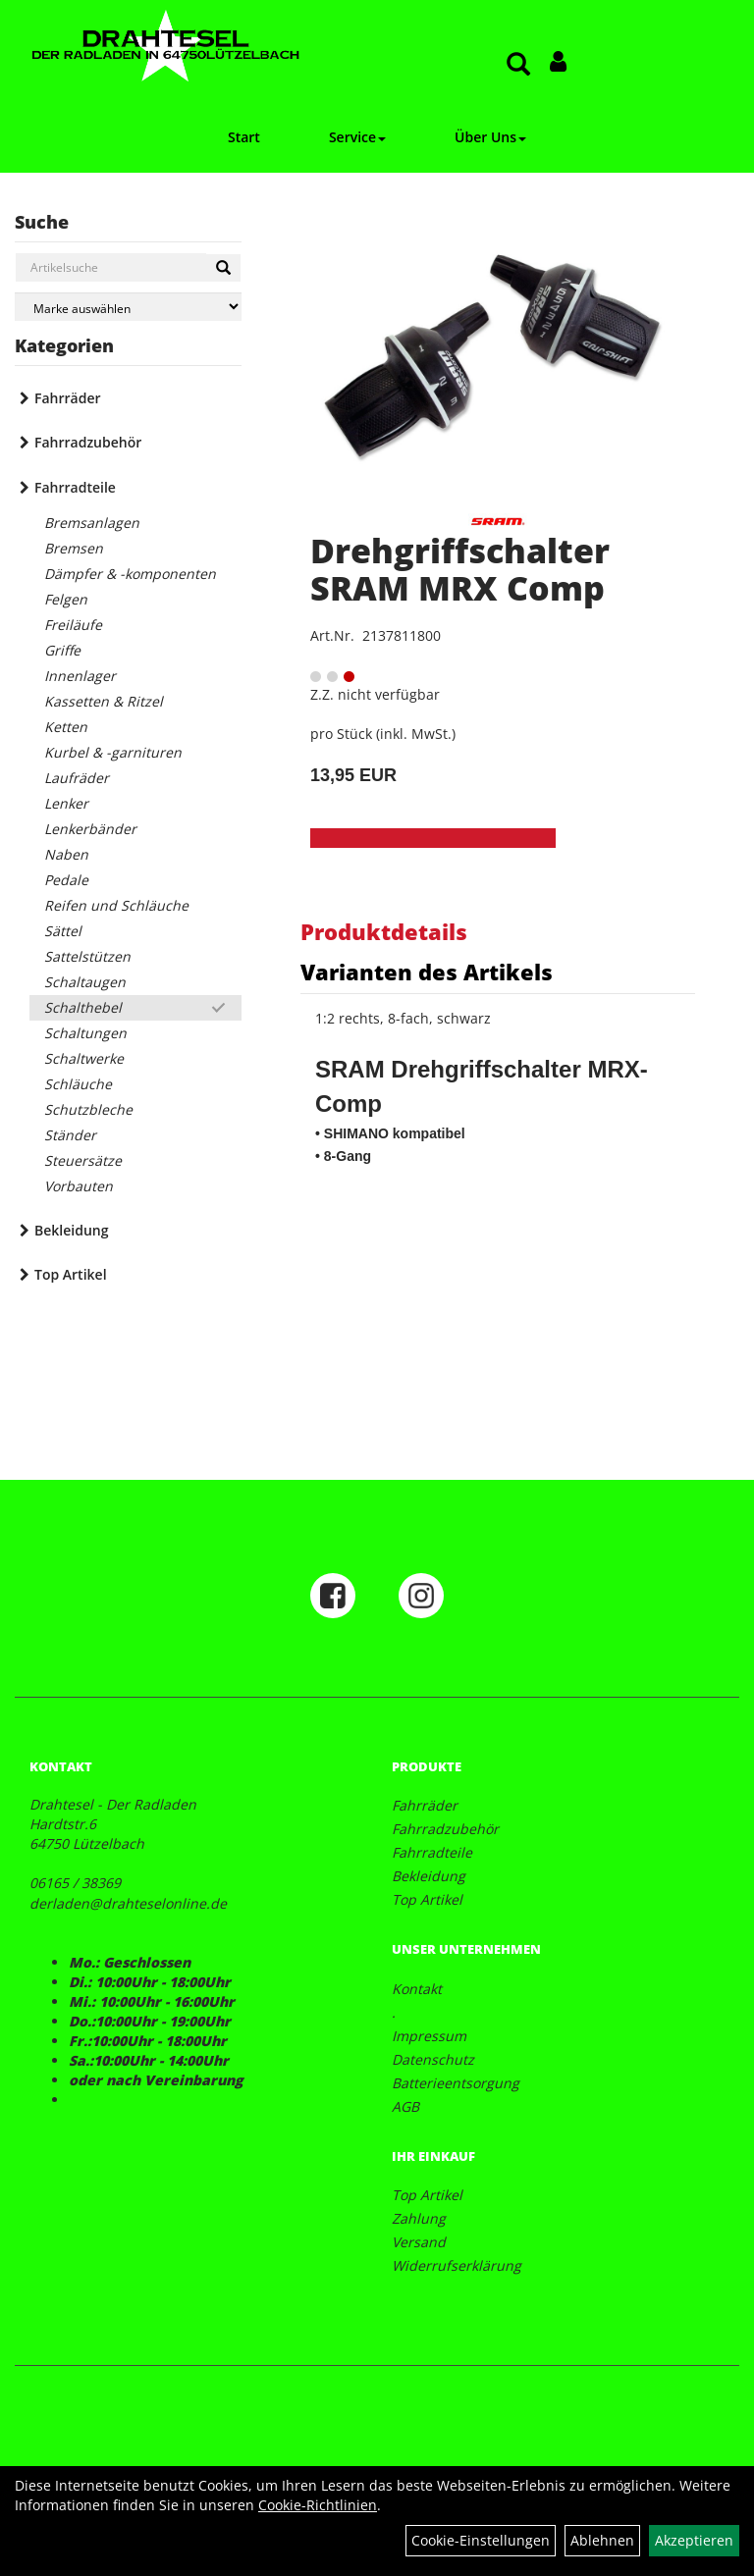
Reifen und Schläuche (116, 905)
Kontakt (417, 1988)
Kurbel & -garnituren (113, 752)
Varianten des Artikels (426, 971)
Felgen (65, 599)
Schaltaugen (85, 982)
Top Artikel (70, 1274)
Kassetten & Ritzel (103, 701)
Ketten (65, 726)
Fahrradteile (75, 487)
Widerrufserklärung (456, 2265)
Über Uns (490, 137)
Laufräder (76, 777)
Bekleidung (71, 1230)
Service (357, 137)
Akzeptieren (694, 2540)
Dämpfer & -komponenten (130, 573)
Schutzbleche (88, 1109)
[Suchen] (223, 268)
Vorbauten (78, 1186)
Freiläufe (73, 624)
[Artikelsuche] (518, 65)
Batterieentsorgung (455, 2083)
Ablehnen (602, 2540)
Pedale (66, 879)
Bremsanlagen (91, 522)
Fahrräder (67, 398)
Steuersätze (83, 1160)
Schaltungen (85, 1033)
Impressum (429, 2035)
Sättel (62, 930)
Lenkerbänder (90, 828)
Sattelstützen (87, 956)
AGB (405, 2106)
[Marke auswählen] (128, 306)
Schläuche (78, 1084)
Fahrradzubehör (87, 442)
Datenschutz (433, 2059)
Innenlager (80, 675)
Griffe (62, 650)
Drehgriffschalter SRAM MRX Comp (460, 568)
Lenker (66, 803)
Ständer (70, 1135)
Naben (66, 854)
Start (244, 137)
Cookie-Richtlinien (317, 2505)
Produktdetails (383, 931)
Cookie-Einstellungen (480, 2540)
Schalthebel (83, 1007)
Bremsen (73, 548)
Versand (419, 2242)
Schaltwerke (84, 1058)
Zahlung (419, 2218)
